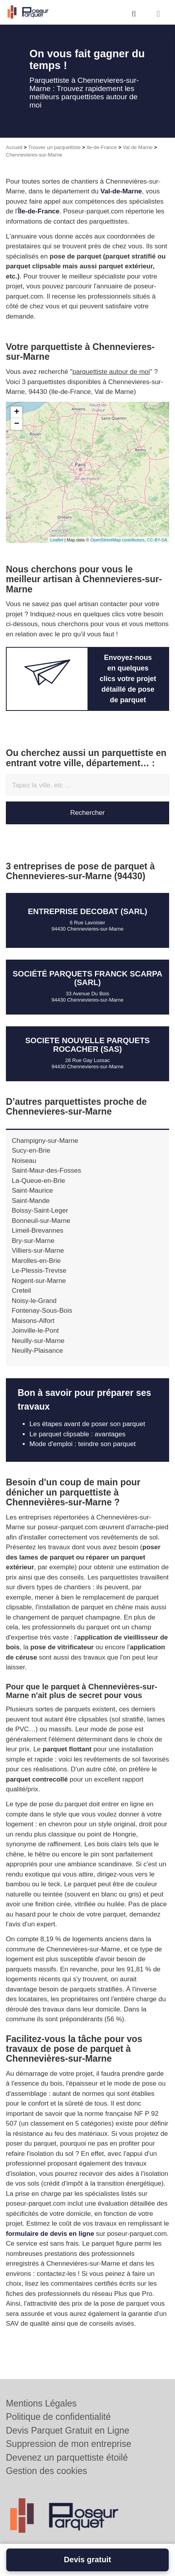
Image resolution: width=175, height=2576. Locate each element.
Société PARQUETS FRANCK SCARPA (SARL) (87, 978)
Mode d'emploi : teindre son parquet (82, 1444)
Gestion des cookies (46, 2471)
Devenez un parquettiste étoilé (67, 2457)
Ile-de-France (102, 147)
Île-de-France (39, 211)
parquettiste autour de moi (111, 371)
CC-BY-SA (157, 539)
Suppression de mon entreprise (68, 2444)
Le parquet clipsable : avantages (77, 1434)
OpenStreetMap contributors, (118, 539)
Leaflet (56, 539)
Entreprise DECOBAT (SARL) (87, 911)
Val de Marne (138, 147)
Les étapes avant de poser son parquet (87, 1424)
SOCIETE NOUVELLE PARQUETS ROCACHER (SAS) (87, 1044)
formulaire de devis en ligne (50, 2233)
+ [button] (16, 412)
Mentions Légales (41, 2403)
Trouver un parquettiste (54, 147)
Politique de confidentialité (58, 2417)
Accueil (14, 147)
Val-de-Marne (121, 191)
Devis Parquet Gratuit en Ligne (67, 2430)
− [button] (16, 424)
